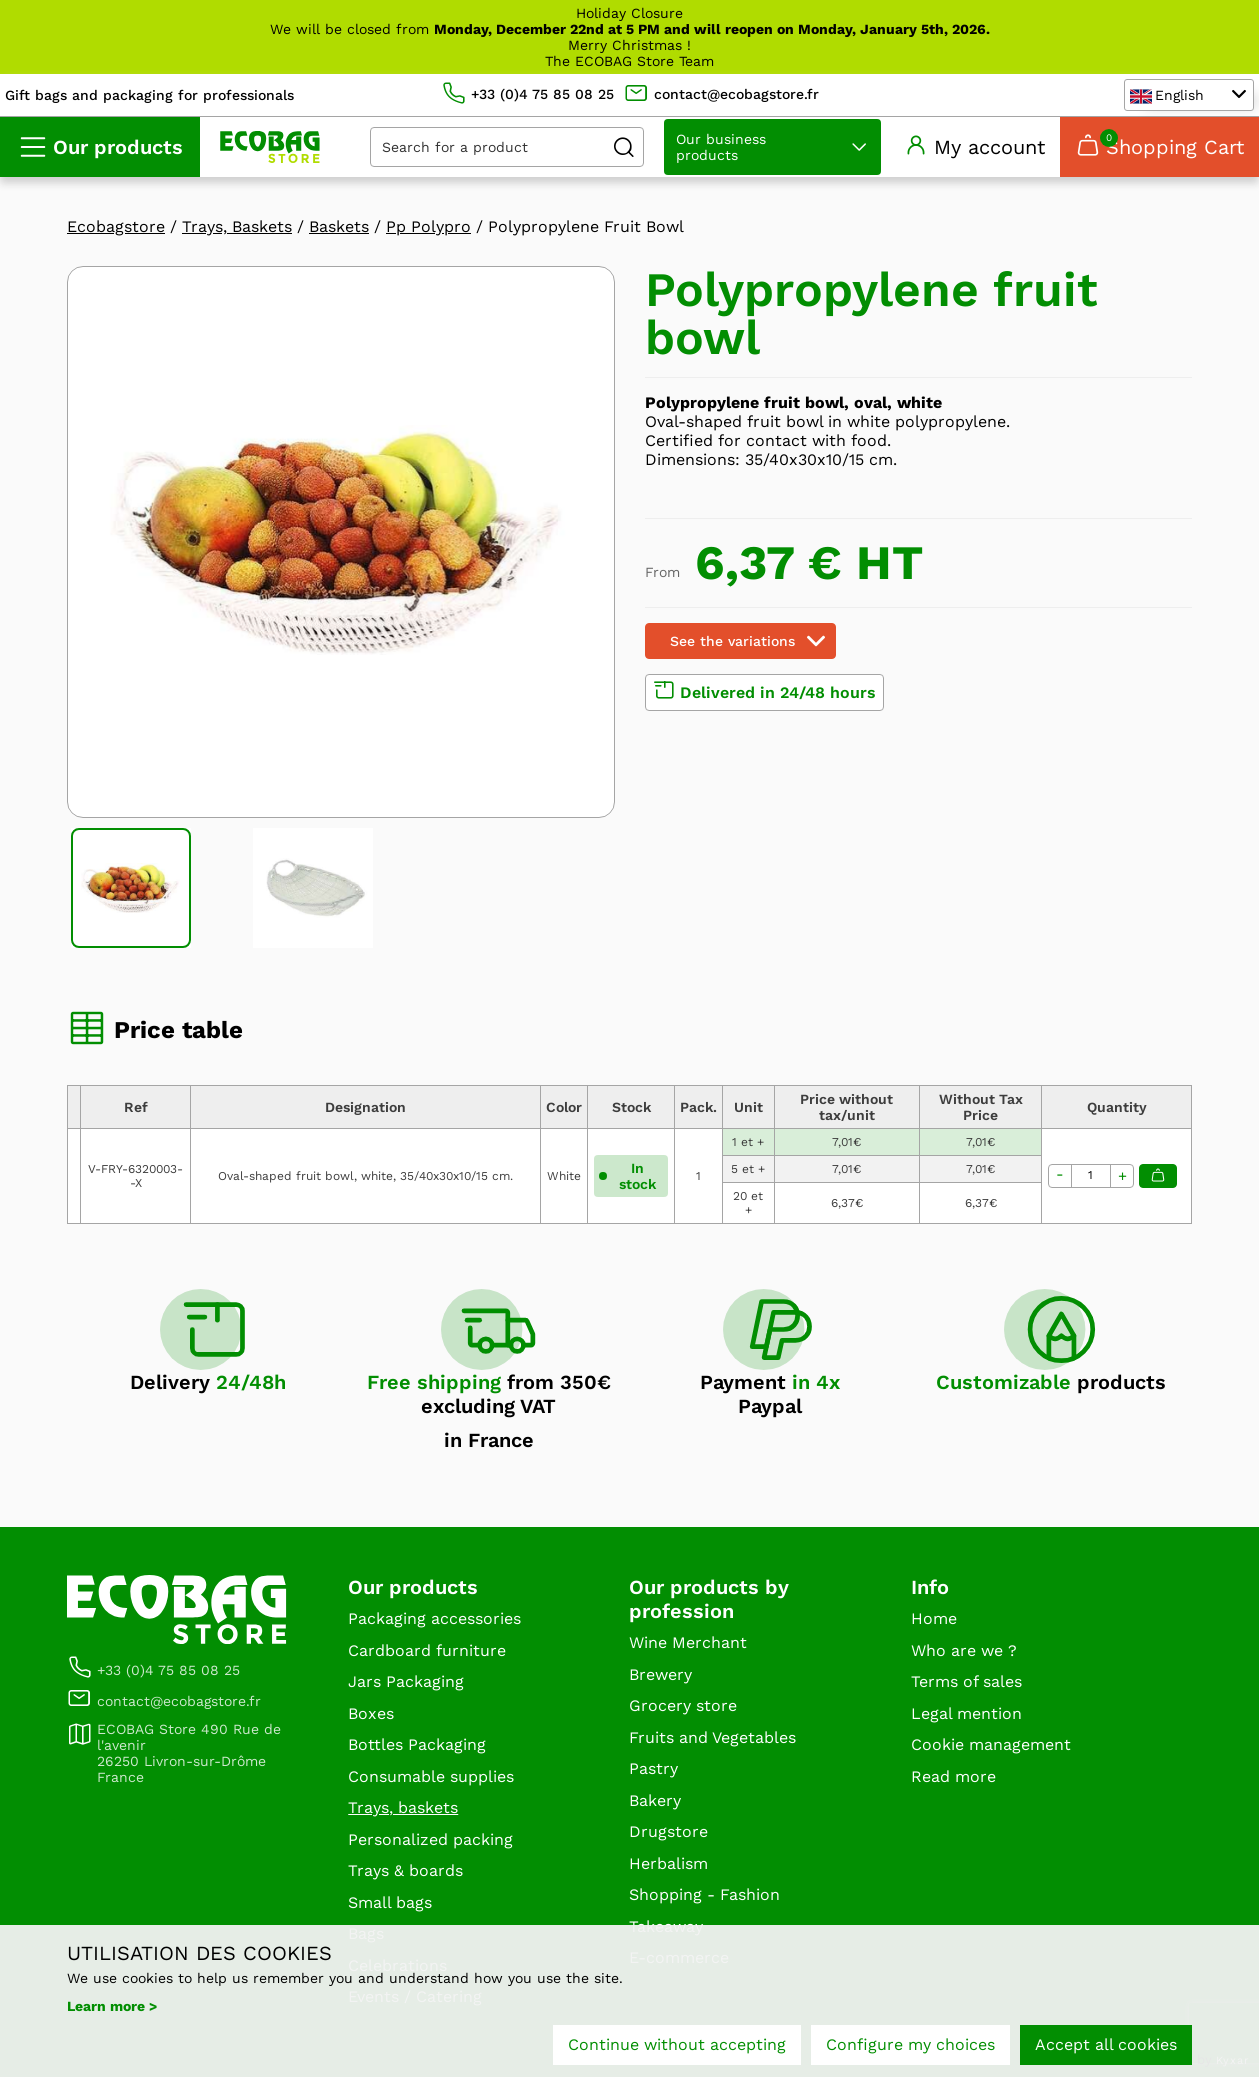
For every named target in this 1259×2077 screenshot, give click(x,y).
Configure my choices (910, 2044)
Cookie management (991, 1744)
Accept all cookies (1106, 2044)
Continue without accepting (677, 2044)
